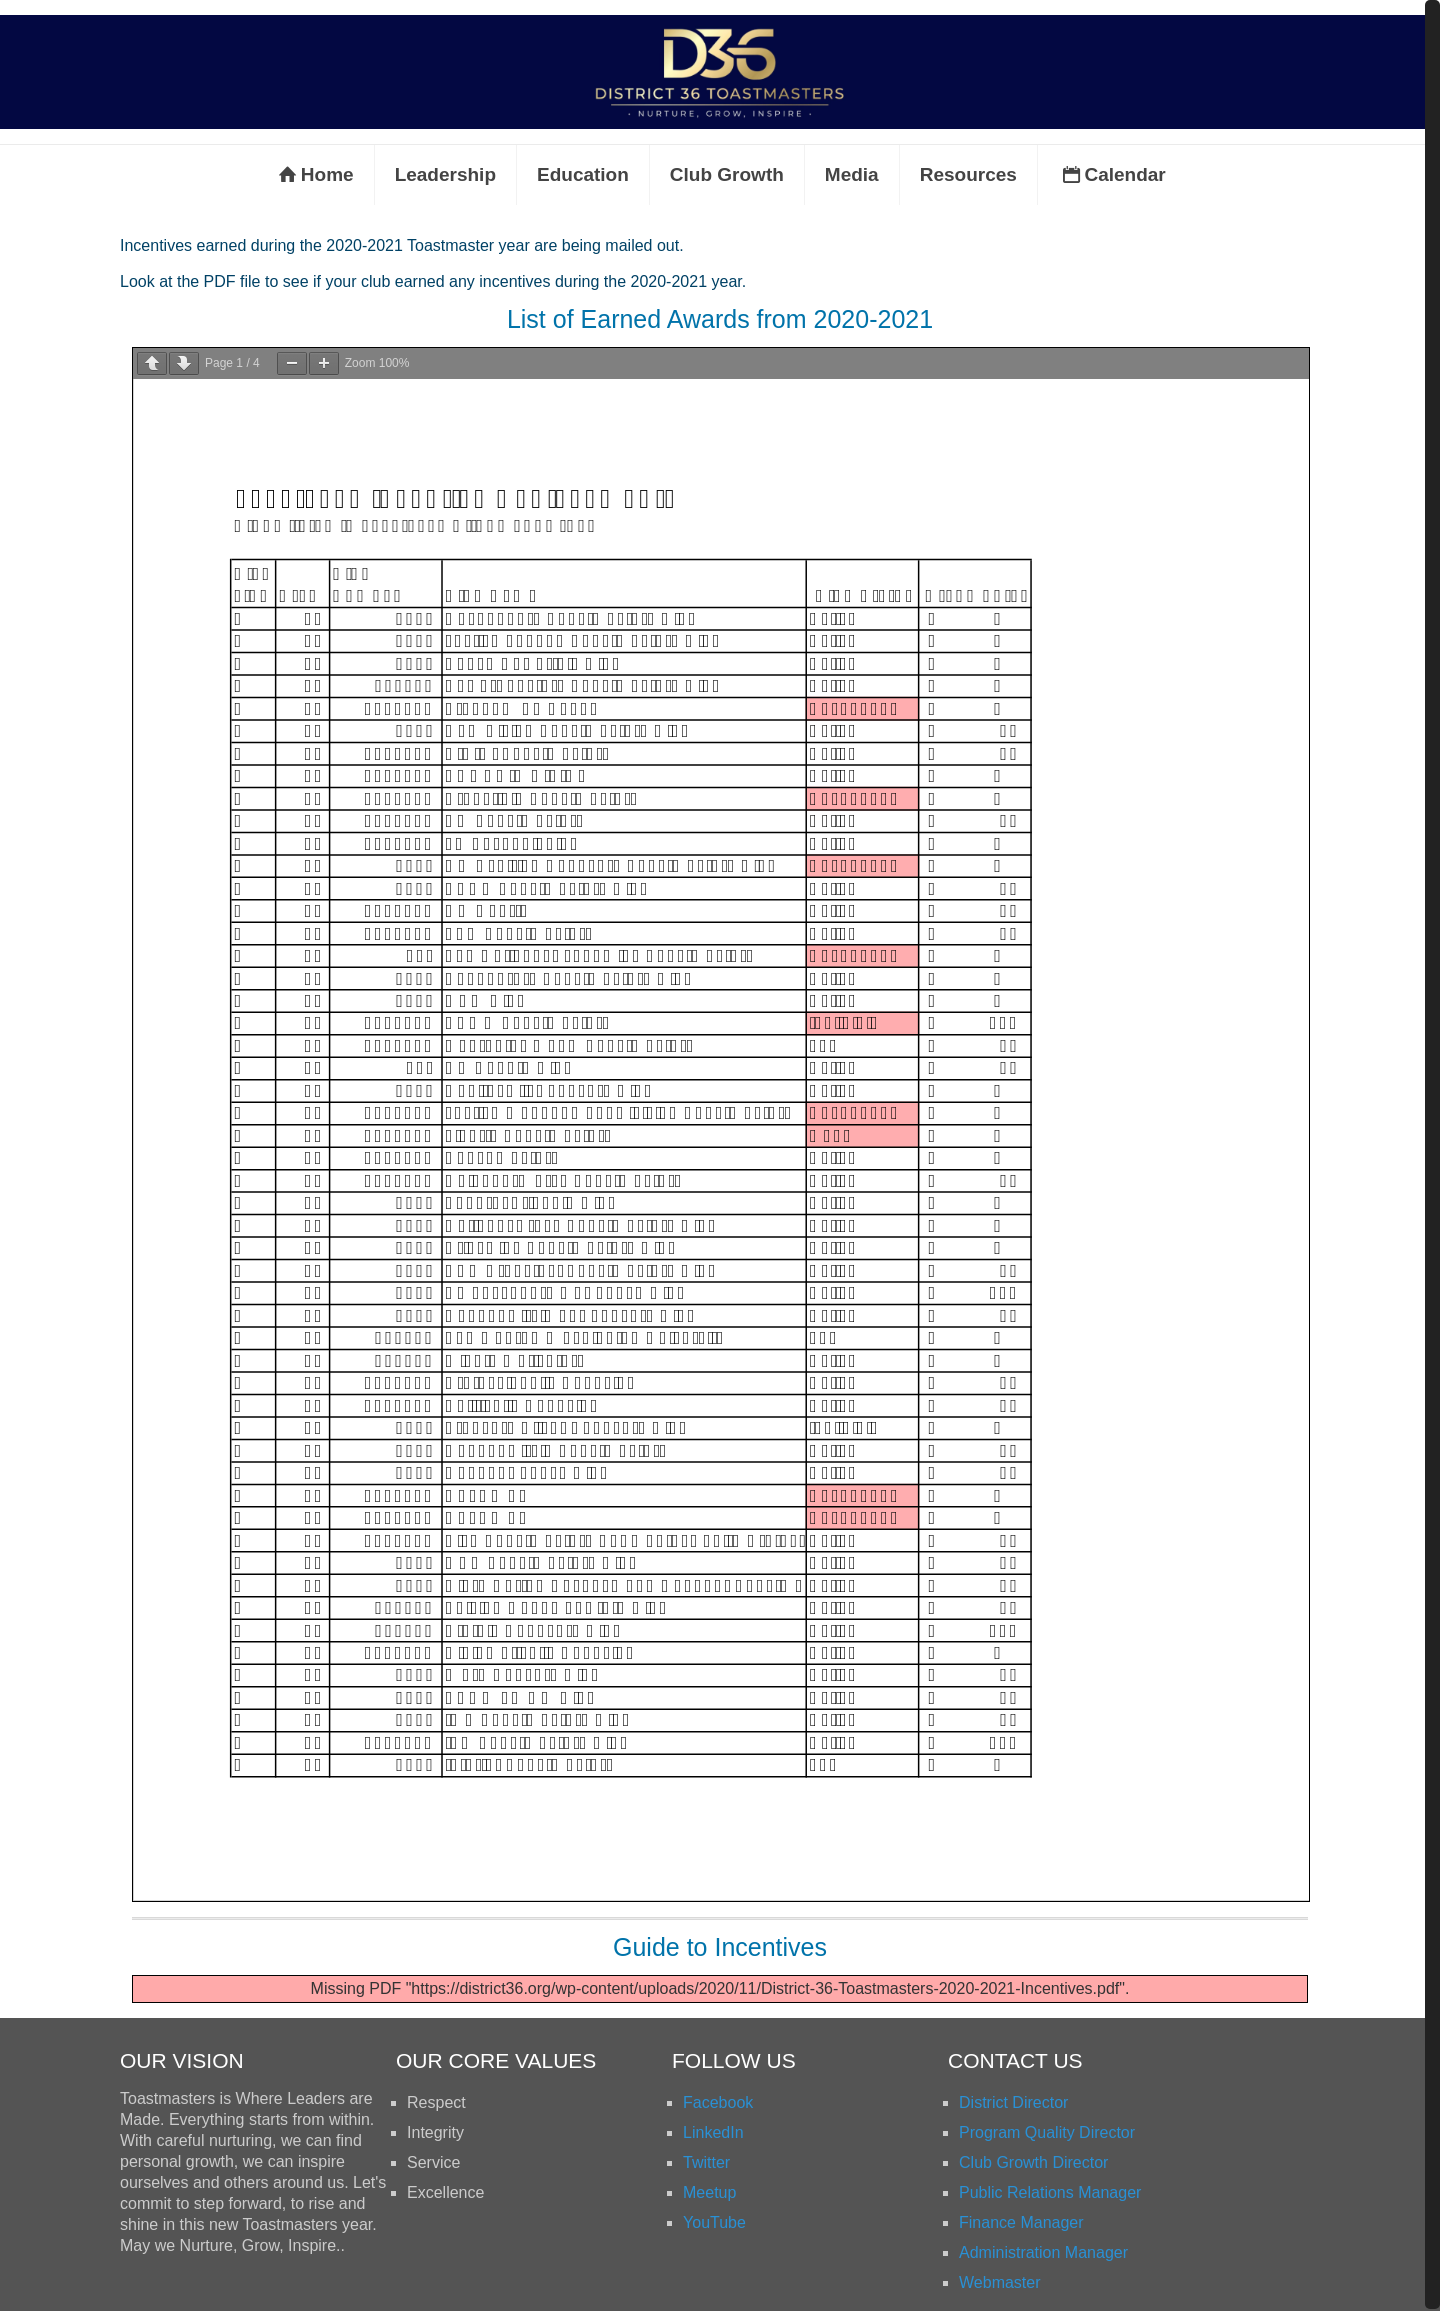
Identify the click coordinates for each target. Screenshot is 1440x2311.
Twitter (706, 2162)
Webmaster (1000, 2282)
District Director (1013, 2102)
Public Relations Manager (1050, 2192)
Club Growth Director (1033, 2162)
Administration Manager (1043, 2252)
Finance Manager (1021, 2222)
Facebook (718, 2102)
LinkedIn (713, 2132)
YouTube (714, 2222)
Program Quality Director (1047, 2132)
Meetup (709, 2192)
